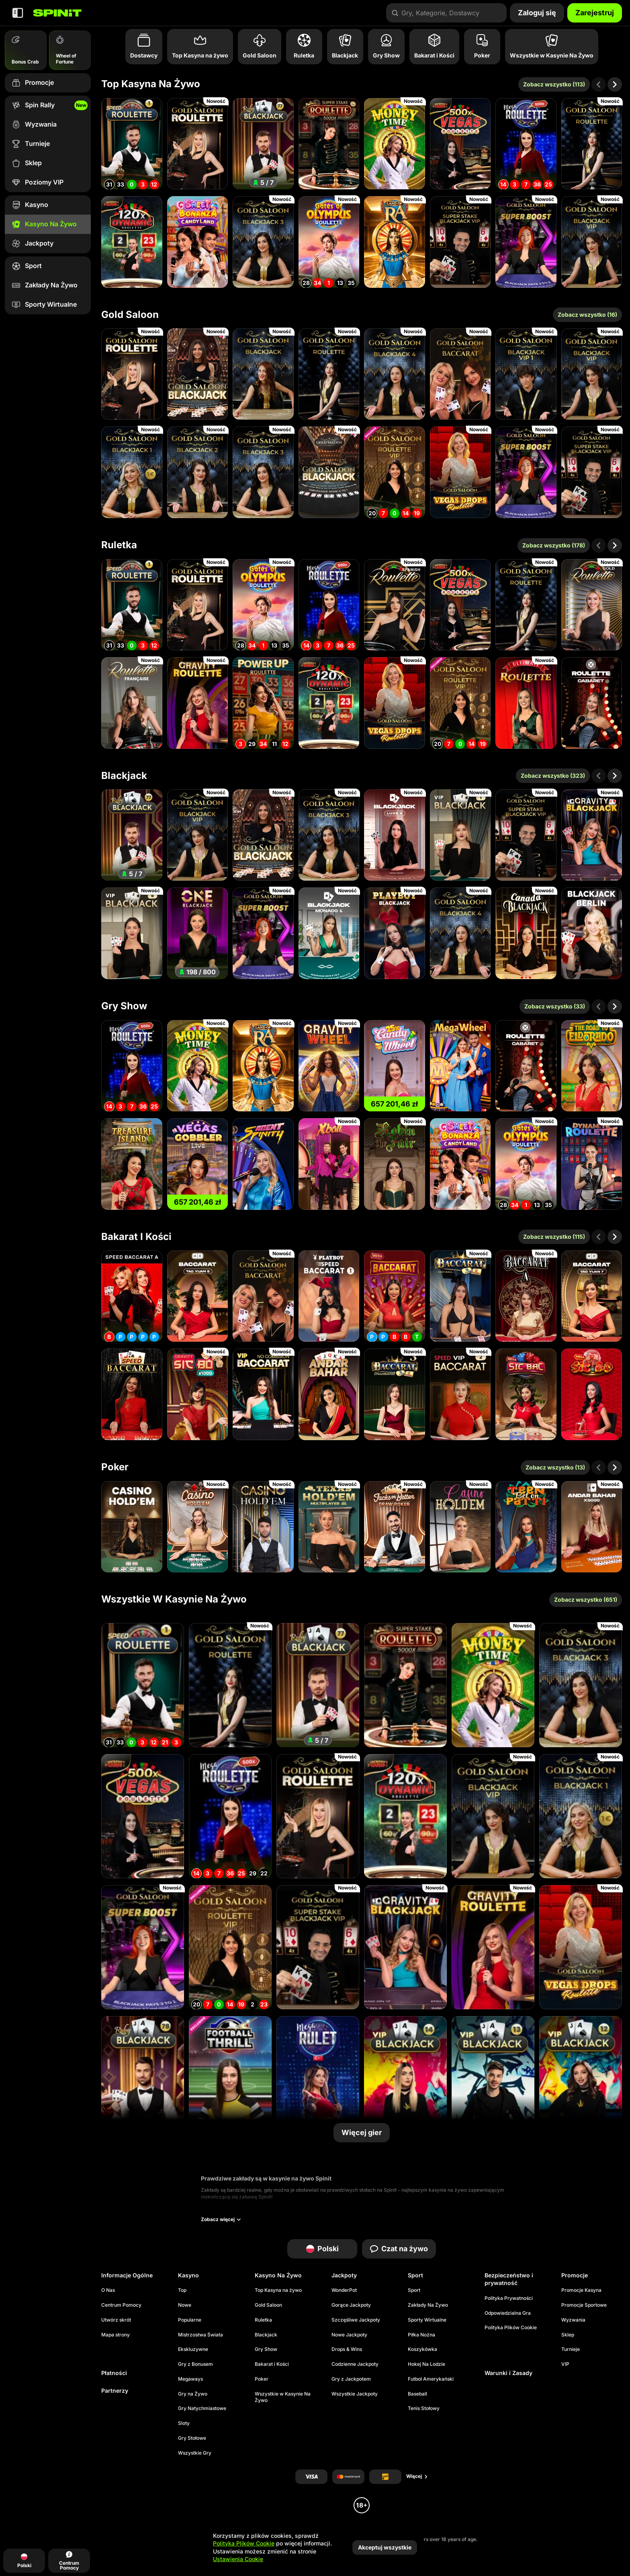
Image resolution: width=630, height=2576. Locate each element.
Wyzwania (573, 2320)
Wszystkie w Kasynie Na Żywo (174, 1599)
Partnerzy (114, 2390)
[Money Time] (394, 143)
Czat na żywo (399, 2248)
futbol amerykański (431, 2379)
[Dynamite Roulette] (591, 1163)
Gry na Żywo (192, 2394)
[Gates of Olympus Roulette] (329, 241)
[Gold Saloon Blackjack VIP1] (525, 374)
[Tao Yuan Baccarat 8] (197, 1296)
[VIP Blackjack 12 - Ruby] (580, 2078)
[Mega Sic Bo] (591, 1394)
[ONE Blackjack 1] (197, 933)
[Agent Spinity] (263, 1163)
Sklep (567, 2335)
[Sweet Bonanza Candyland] (197, 241)
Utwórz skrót (116, 2320)
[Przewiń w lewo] (598, 84)
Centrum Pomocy (121, 2305)
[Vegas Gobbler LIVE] (197, 1163)
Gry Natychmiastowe (202, 2408)
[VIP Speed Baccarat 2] (460, 1394)
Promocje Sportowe (584, 2305)
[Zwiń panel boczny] (17, 12)
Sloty (184, 2423)
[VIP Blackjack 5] (131, 933)
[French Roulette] (131, 702)
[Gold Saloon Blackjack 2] (197, 472)
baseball (417, 2394)
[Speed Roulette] (131, 143)
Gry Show (124, 1006)
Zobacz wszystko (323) (553, 775)
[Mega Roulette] (525, 143)
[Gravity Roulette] (197, 702)
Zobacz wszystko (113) (554, 84)
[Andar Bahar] (329, 1394)
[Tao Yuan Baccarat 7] (591, 1296)
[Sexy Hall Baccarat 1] (460, 1296)
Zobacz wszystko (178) (553, 545)
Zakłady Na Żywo (428, 2305)
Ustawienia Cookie (238, 2559)
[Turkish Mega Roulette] (317, 2078)
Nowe (184, 2305)
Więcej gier (362, 2132)
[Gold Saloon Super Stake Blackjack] (460, 241)
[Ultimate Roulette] (525, 702)
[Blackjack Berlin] (591, 933)
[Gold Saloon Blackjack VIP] (591, 241)
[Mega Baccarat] (394, 1296)
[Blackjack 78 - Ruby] (142, 2078)
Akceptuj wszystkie (384, 2547)
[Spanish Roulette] (394, 604)
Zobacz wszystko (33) (554, 1006)
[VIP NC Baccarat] (263, 1394)
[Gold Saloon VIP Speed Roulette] (394, 472)
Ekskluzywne (193, 2349)
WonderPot (344, 2290)
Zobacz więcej (221, 2219)
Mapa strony (115, 2335)
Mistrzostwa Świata (200, 2335)
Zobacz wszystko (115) (554, 1236)
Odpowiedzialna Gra (508, 2313)
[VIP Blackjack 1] (460, 835)
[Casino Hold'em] (131, 1526)
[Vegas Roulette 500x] (460, 143)
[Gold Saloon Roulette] (197, 143)
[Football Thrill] (230, 2078)
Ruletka (119, 545)
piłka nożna (421, 2335)
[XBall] (329, 1163)
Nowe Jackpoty (349, 2335)
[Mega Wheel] (460, 1065)
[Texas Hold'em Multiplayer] (329, 1526)
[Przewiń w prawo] (615, 84)
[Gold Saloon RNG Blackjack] (329, 472)
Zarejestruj (594, 12)
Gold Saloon (130, 314)
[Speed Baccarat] (131, 1394)
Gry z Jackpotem (351, 2379)
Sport (414, 2290)
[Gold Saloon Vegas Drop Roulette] (460, 472)
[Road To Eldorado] (591, 1065)
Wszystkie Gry (194, 2453)
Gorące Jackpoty (351, 2305)
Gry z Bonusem (195, 2364)
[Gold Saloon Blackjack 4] (394, 374)
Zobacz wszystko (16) (587, 314)
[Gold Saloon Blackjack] (197, 374)
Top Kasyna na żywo (150, 84)
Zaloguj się (537, 12)
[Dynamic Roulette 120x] (131, 241)
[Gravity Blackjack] (591, 835)
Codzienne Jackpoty (354, 2364)
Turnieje (570, 2349)
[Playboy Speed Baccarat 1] (329, 1296)
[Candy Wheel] (394, 1065)
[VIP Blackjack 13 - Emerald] (493, 2078)
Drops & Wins (346, 2349)
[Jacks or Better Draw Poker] (394, 1526)
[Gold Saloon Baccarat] (460, 374)
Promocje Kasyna (581, 2290)
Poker (115, 1467)
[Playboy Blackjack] (394, 933)
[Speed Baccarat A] (131, 1296)
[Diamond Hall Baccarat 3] (394, 1394)
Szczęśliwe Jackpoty (355, 2320)
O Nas (108, 2290)
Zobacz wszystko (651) (585, 1599)
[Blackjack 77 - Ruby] (263, 143)
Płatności (114, 2372)
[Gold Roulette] (591, 604)
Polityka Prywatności (509, 2298)
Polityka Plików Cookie (511, 2327)
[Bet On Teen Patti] (525, 1526)
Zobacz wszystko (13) (555, 1467)
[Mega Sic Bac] (525, 1394)
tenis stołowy (424, 2408)
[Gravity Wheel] (329, 1065)
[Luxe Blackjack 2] (394, 835)
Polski (322, 2248)
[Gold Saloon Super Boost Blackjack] (525, 241)
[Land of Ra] (394, 241)
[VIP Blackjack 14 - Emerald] (405, 2078)
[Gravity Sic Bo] (197, 1394)
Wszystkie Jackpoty (354, 2394)
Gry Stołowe (192, 2438)
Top (182, 2290)
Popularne (189, 2320)
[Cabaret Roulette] (591, 702)
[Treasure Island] (131, 1163)
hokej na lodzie (426, 2364)
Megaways (190, 2379)
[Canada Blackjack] (525, 933)
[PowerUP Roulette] (263, 702)
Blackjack (124, 775)
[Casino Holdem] (460, 1526)
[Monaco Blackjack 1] (329, 933)
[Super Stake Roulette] (329, 143)
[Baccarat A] (525, 1296)
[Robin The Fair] (394, 1163)
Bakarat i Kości (136, 1236)
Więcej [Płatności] (417, 2476)
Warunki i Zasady (508, 2372)
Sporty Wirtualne (427, 2320)
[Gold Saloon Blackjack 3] (263, 241)
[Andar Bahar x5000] (591, 1526)
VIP (565, 2364)
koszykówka (422, 2349)
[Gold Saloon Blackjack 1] (131, 472)
